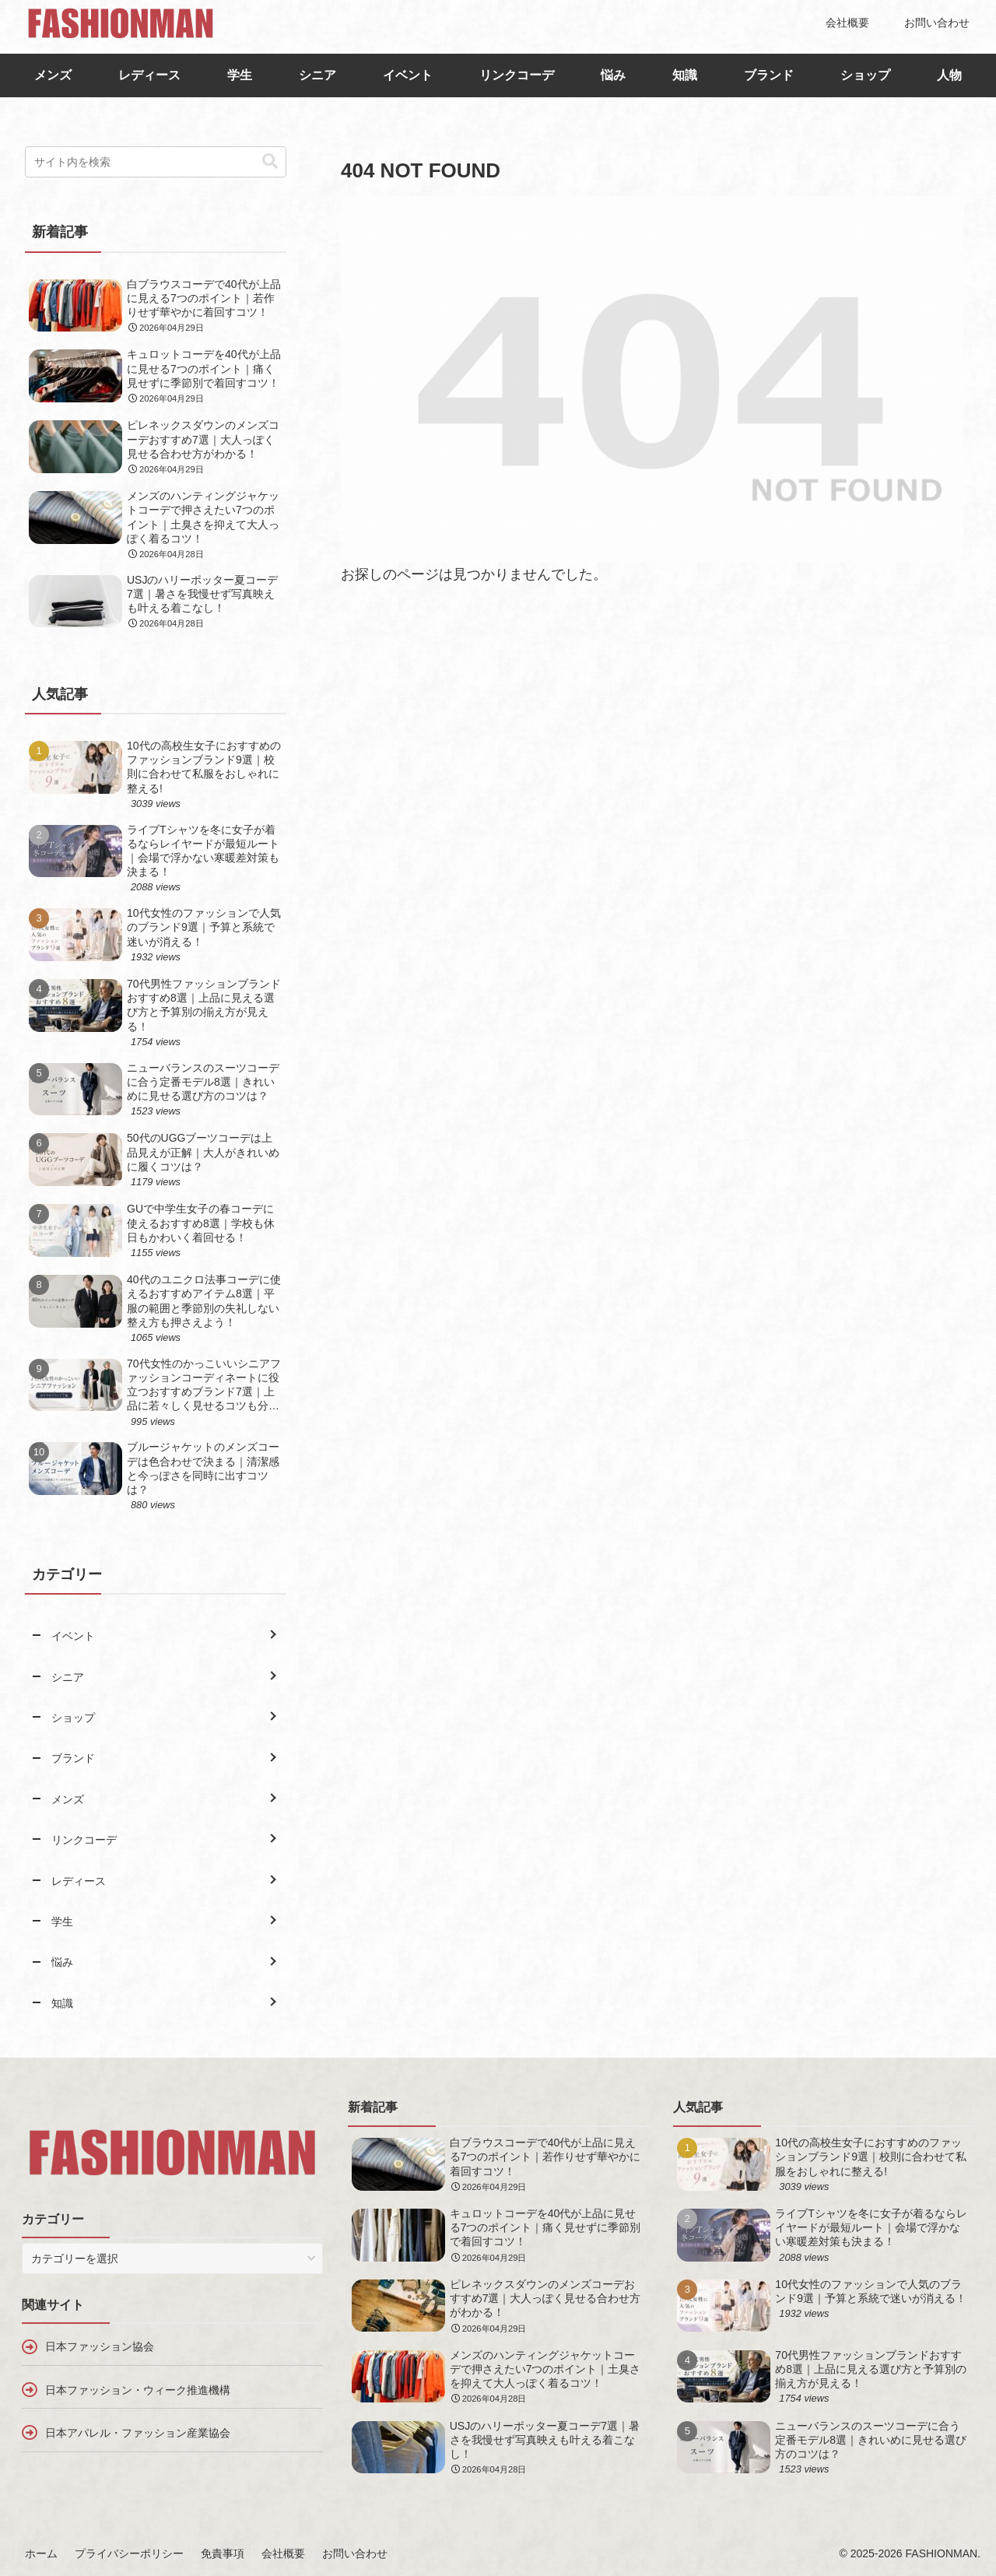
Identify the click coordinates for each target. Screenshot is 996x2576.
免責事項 (222, 2553)
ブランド (769, 75)
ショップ (865, 75)
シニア (317, 75)
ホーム (41, 2553)
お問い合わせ (355, 2553)
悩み (613, 75)
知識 (684, 75)
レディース (149, 75)
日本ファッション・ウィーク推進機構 (137, 2390)
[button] (270, 161)
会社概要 (283, 2553)
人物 (949, 75)
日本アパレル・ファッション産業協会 (137, 2433)
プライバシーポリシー (129, 2553)
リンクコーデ (516, 75)
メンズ (53, 75)
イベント (408, 75)
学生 (239, 75)
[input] (155, 161)
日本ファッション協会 (99, 2346)
